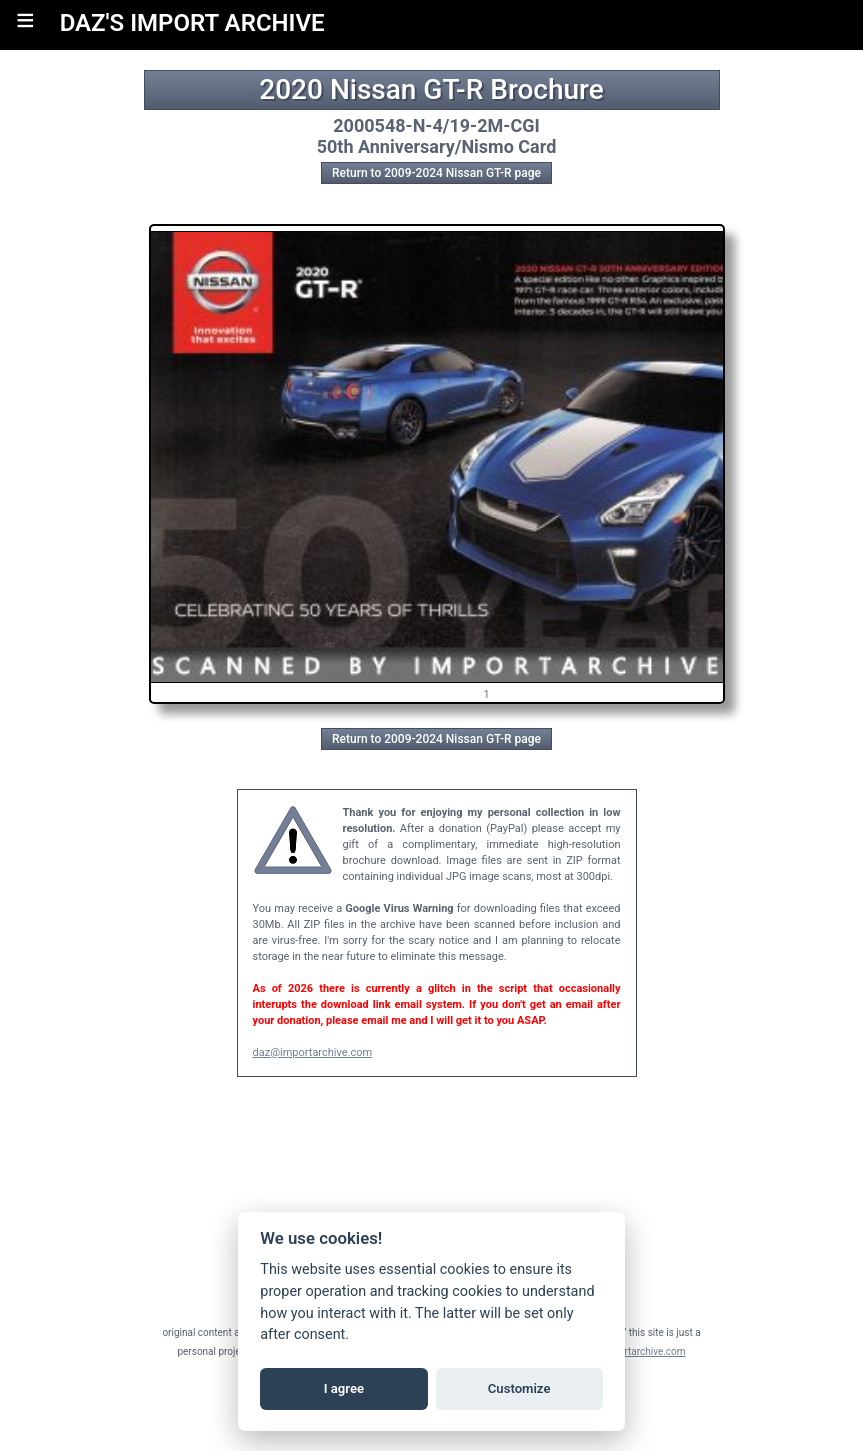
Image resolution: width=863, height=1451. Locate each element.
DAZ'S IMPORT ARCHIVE (192, 23)
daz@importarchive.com (313, 1052)
